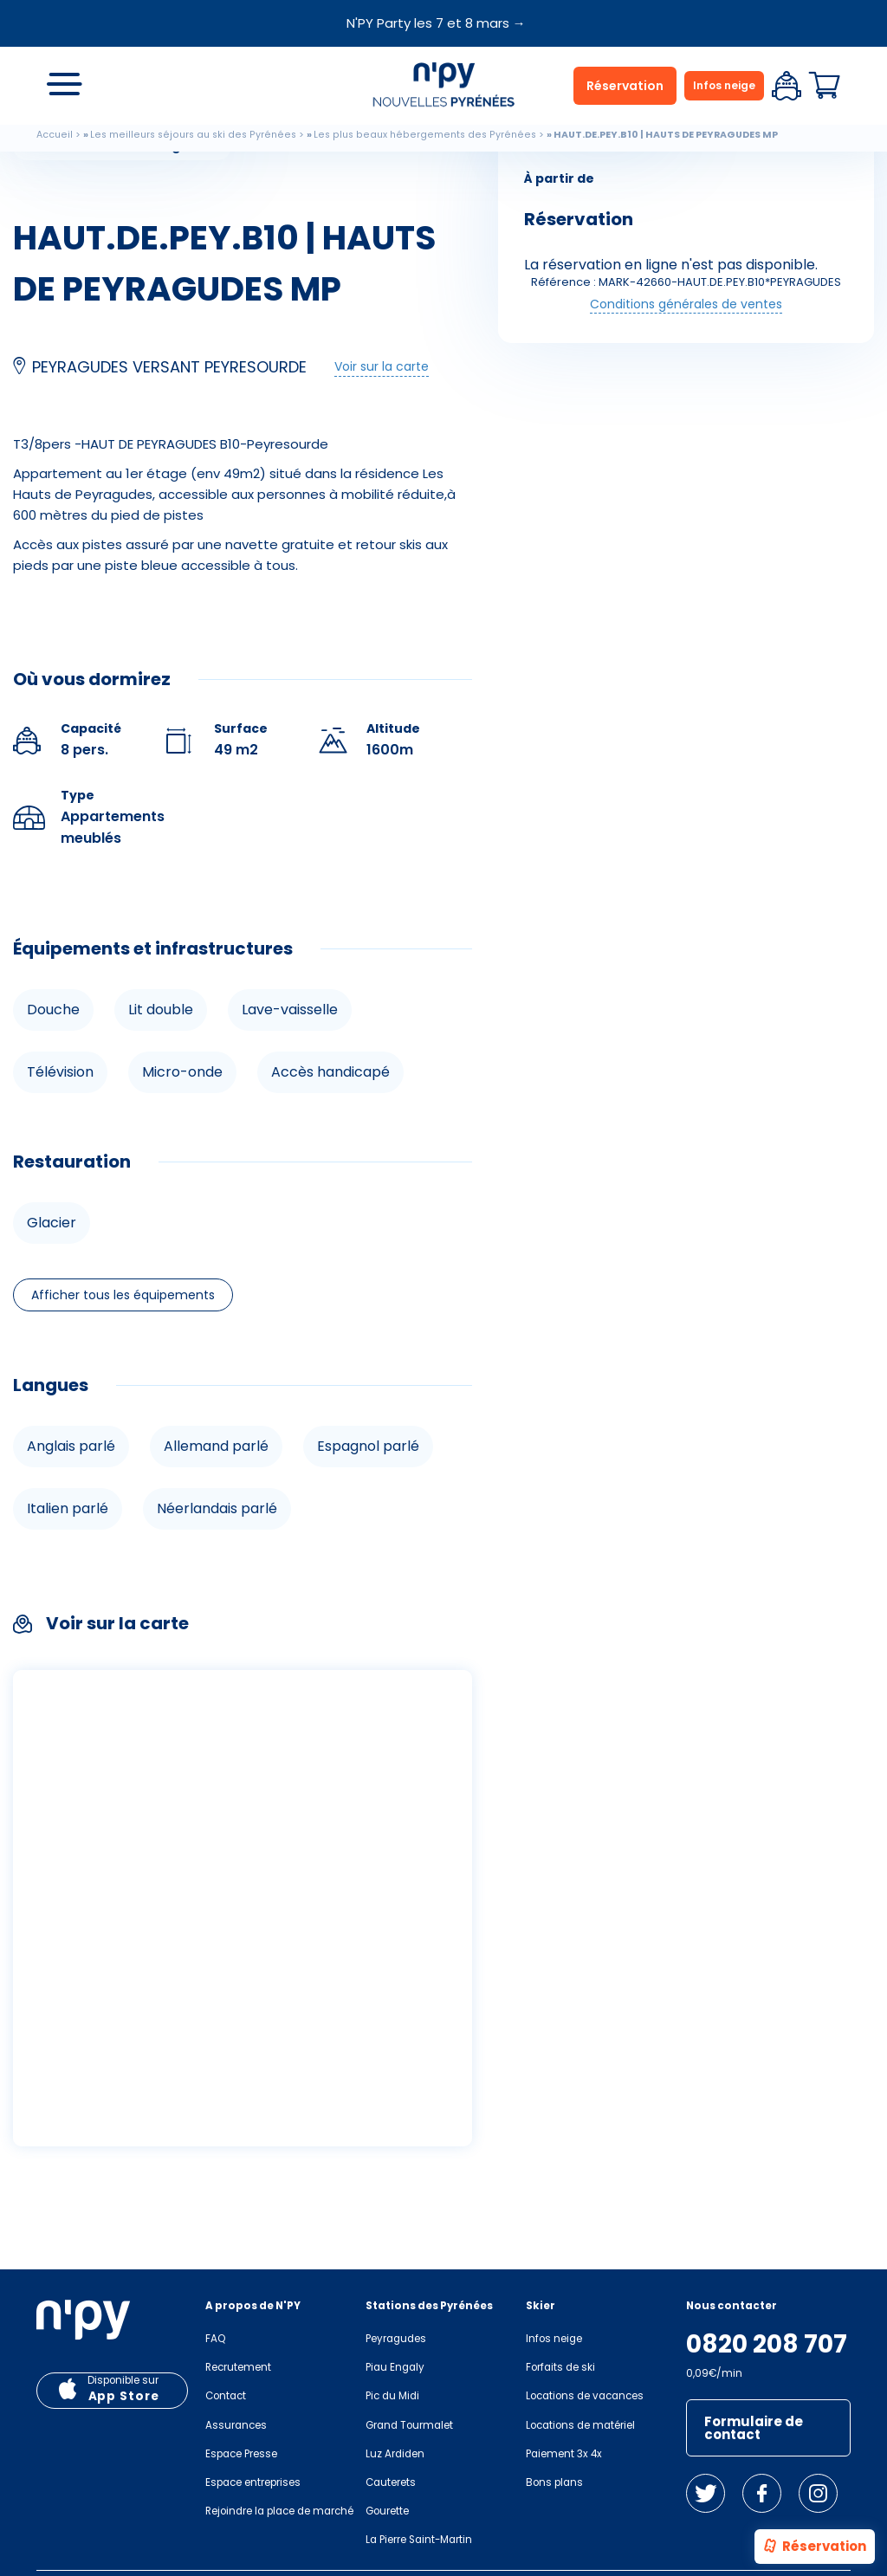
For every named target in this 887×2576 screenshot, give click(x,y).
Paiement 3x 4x (564, 2454)
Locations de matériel (580, 2425)
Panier (824, 86)
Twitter (705, 2493)
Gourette (387, 2511)
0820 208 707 (766, 2345)
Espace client (786, 85)
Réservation (813, 2547)
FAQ (215, 2339)
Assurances (236, 2425)
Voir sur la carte (381, 366)
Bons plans (554, 2482)
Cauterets (391, 2482)
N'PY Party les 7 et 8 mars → (436, 23)
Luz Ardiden (395, 2454)
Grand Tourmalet (409, 2425)
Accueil (54, 134)
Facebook (761, 2493)
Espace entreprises (253, 2482)
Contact (225, 2396)
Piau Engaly (395, 2367)
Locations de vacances (585, 2396)
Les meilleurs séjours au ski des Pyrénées (193, 134)
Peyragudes (396, 2339)
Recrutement (238, 2367)
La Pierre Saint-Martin (419, 2540)
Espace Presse (241, 2454)
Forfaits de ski (560, 2367)
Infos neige (724, 85)
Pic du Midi (392, 2396)
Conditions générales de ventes (686, 304)
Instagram (818, 2493)
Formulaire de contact (753, 2427)
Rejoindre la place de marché (279, 2511)
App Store (123, 2396)
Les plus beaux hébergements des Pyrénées (425, 134)
